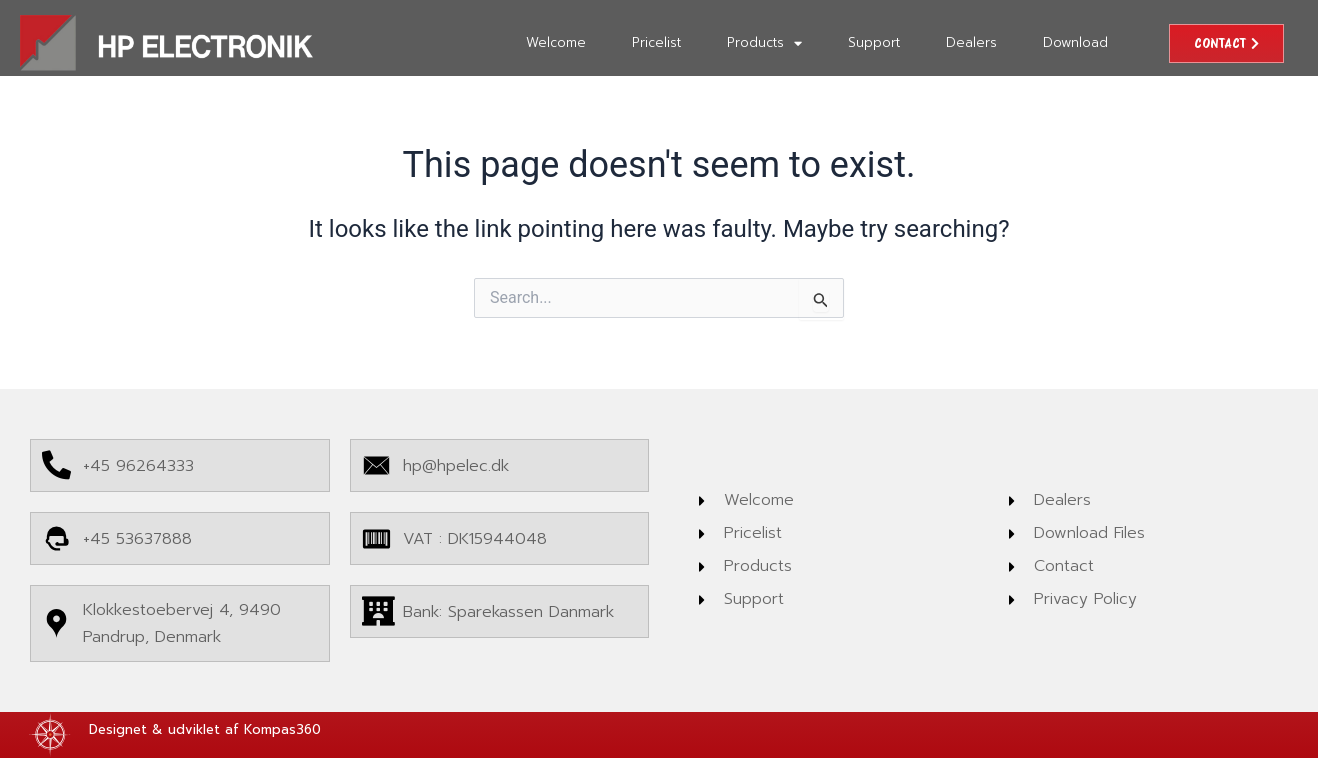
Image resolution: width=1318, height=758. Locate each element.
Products (764, 43)
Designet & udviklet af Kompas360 (205, 729)
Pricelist (656, 42)
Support (874, 42)
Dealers (971, 42)
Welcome (556, 42)
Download (1075, 42)
